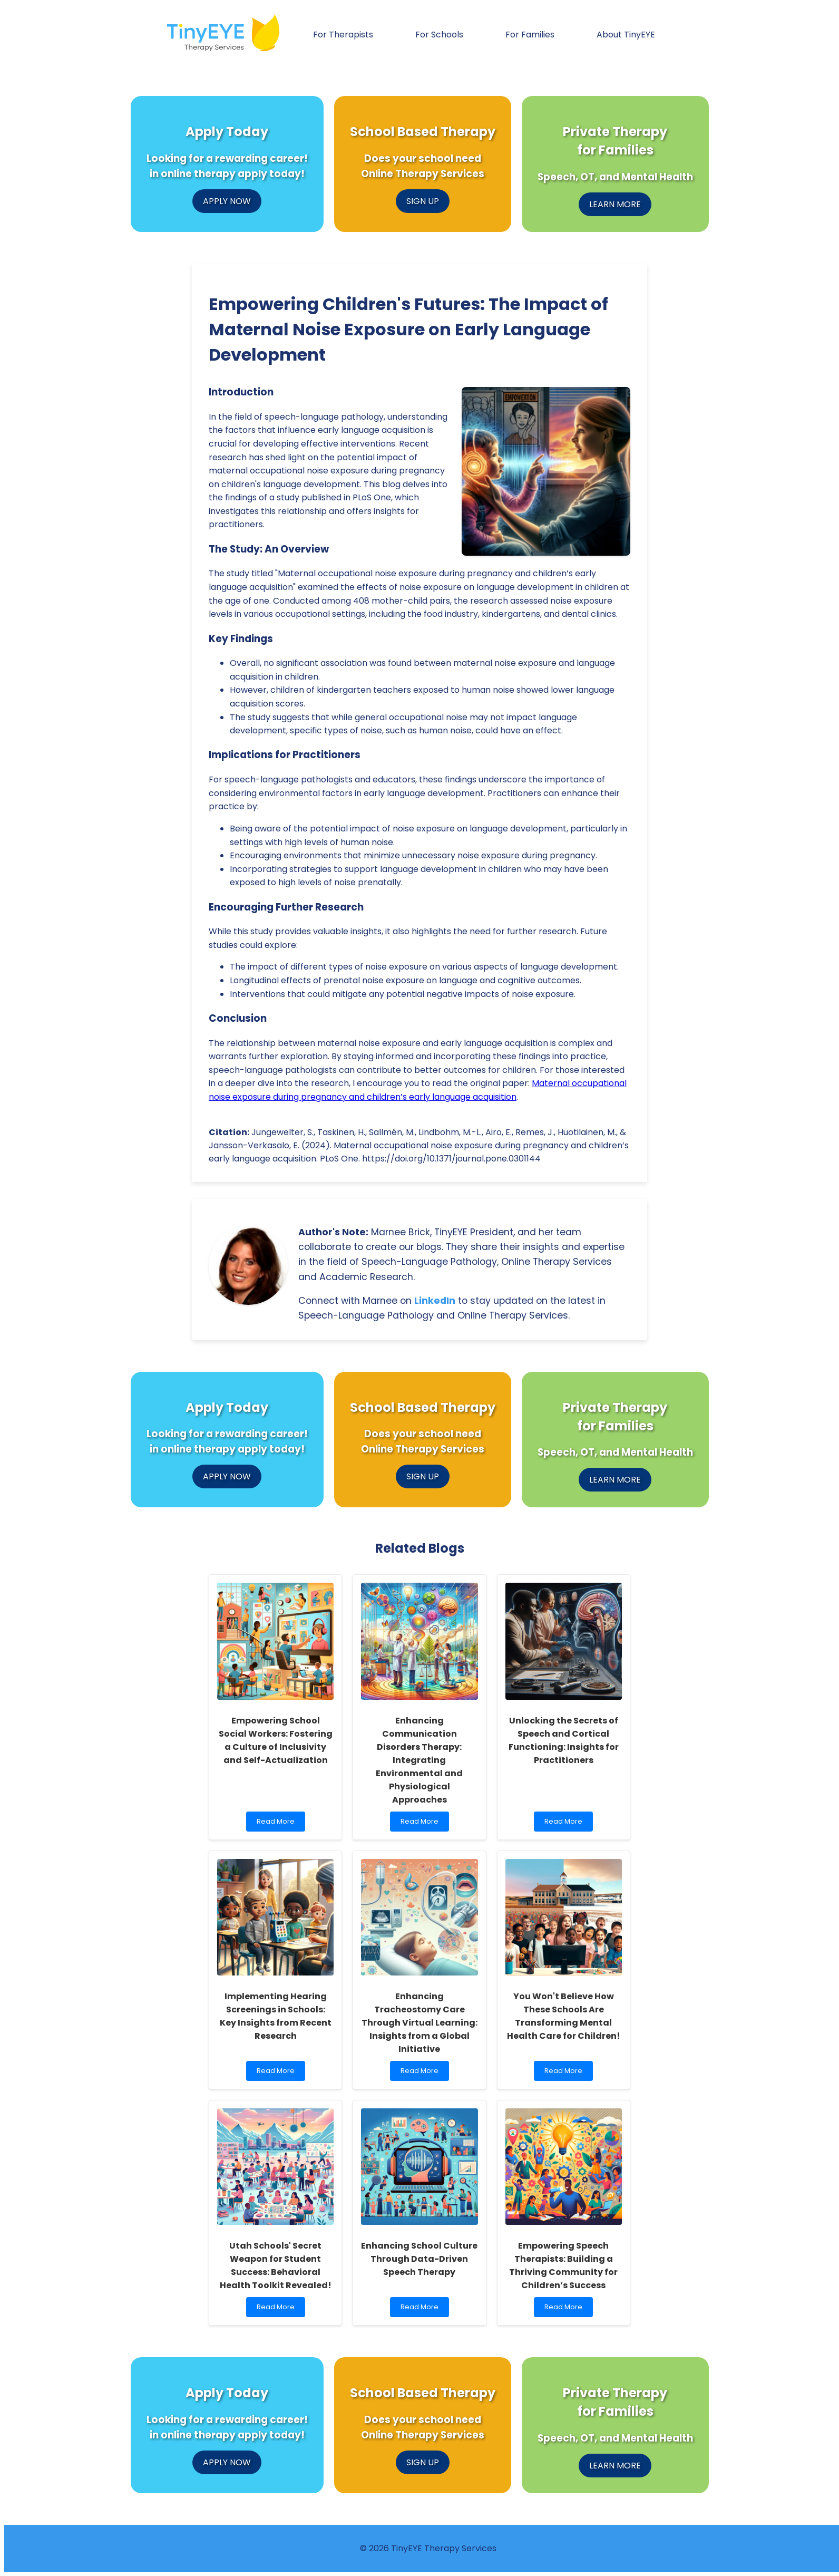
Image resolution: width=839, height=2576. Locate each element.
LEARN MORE (615, 204)
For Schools (439, 34)
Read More (278, 1824)
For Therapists (343, 34)
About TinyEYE (626, 34)
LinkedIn (434, 1300)
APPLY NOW (227, 201)
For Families (529, 34)
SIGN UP (422, 201)
